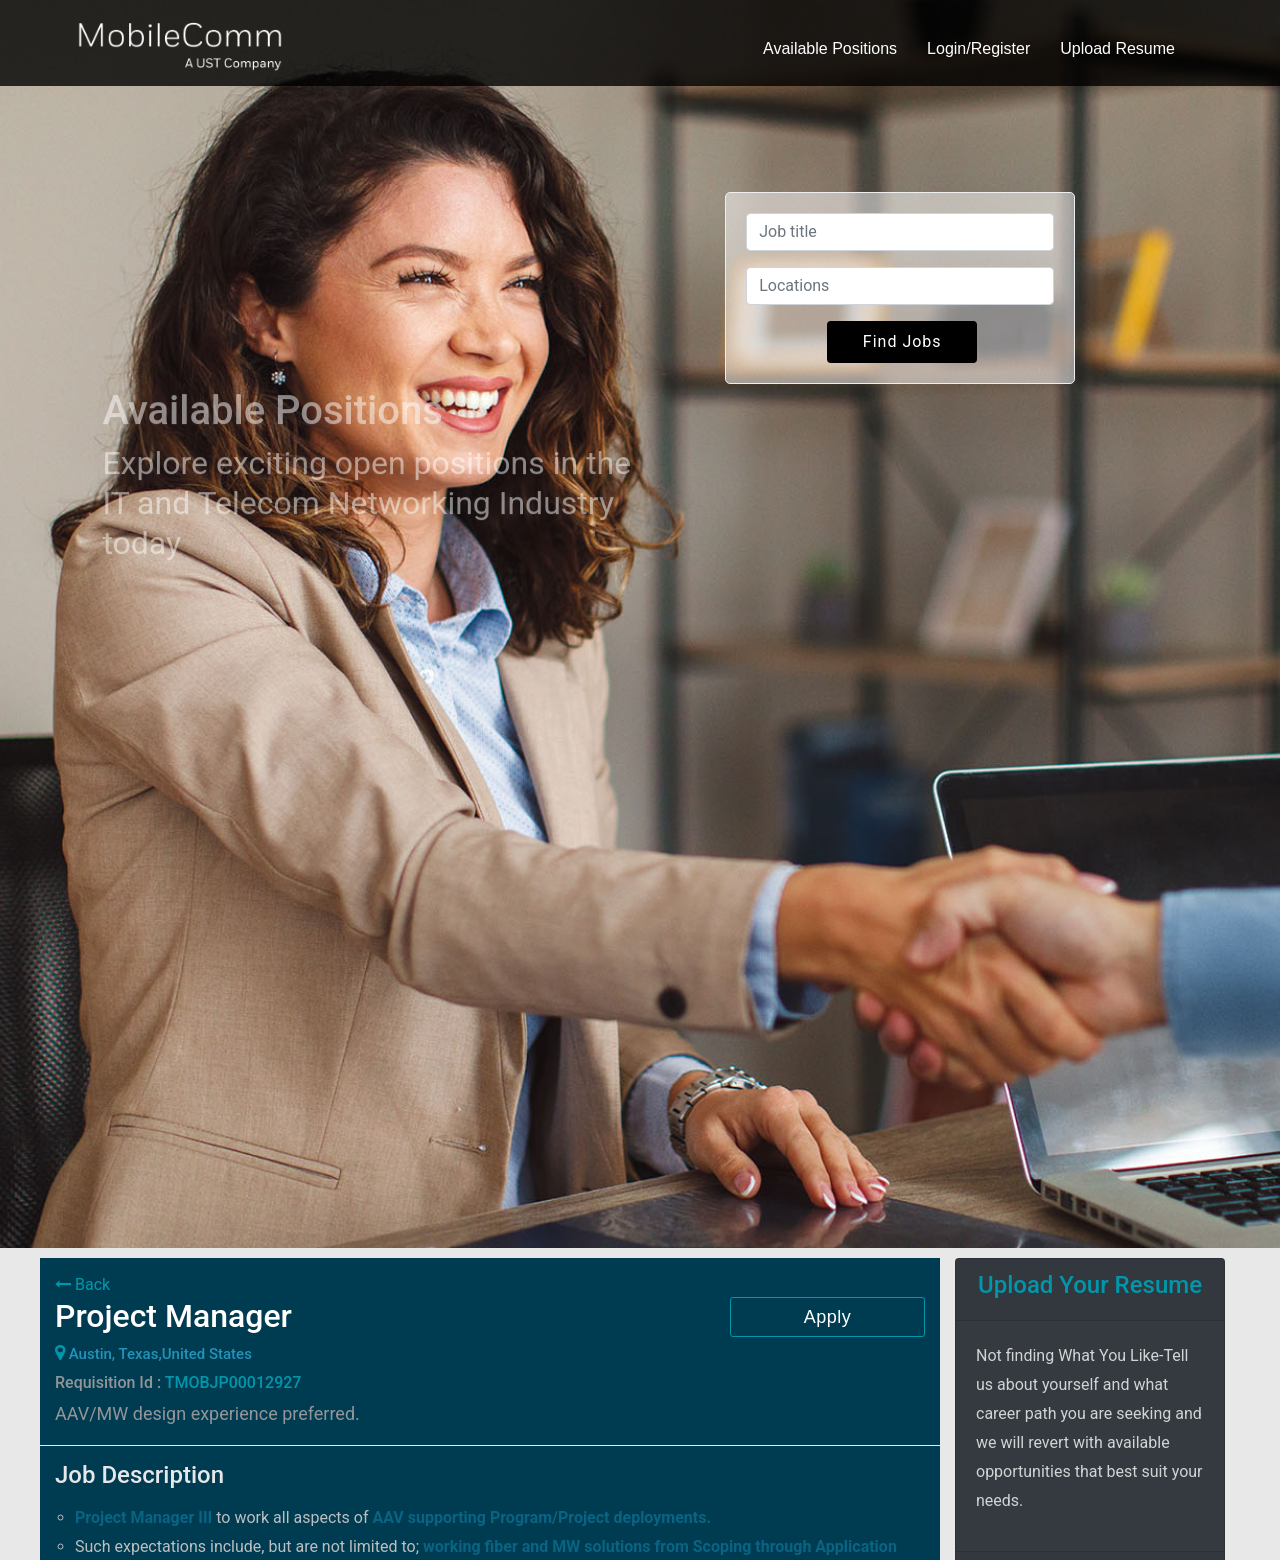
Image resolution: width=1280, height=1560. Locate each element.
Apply (828, 1317)
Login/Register (978, 48)
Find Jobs (902, 341)
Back (82, 1284)
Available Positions (830, 48)
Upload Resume (1117, 48)
